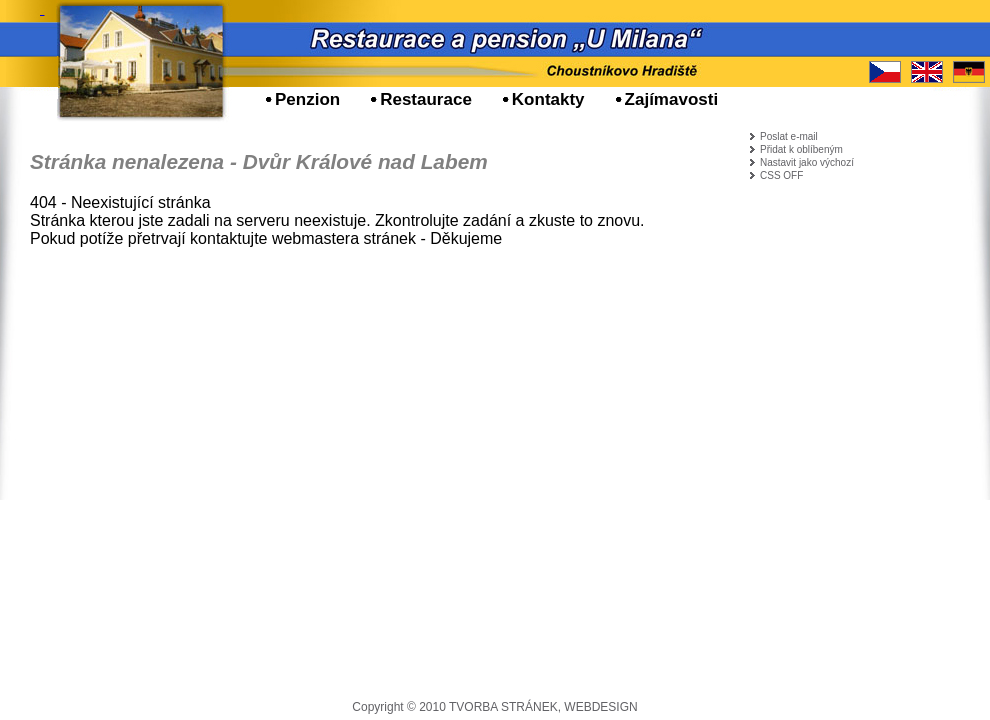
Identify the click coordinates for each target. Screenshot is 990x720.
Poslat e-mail (789, 136)
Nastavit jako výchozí (807, 162)
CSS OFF (781, 175)
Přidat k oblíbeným (801, 149)
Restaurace (426, 99)
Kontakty (548, 99)
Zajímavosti (672, 99)
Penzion (307, 99)
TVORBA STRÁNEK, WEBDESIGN (543, 707)
